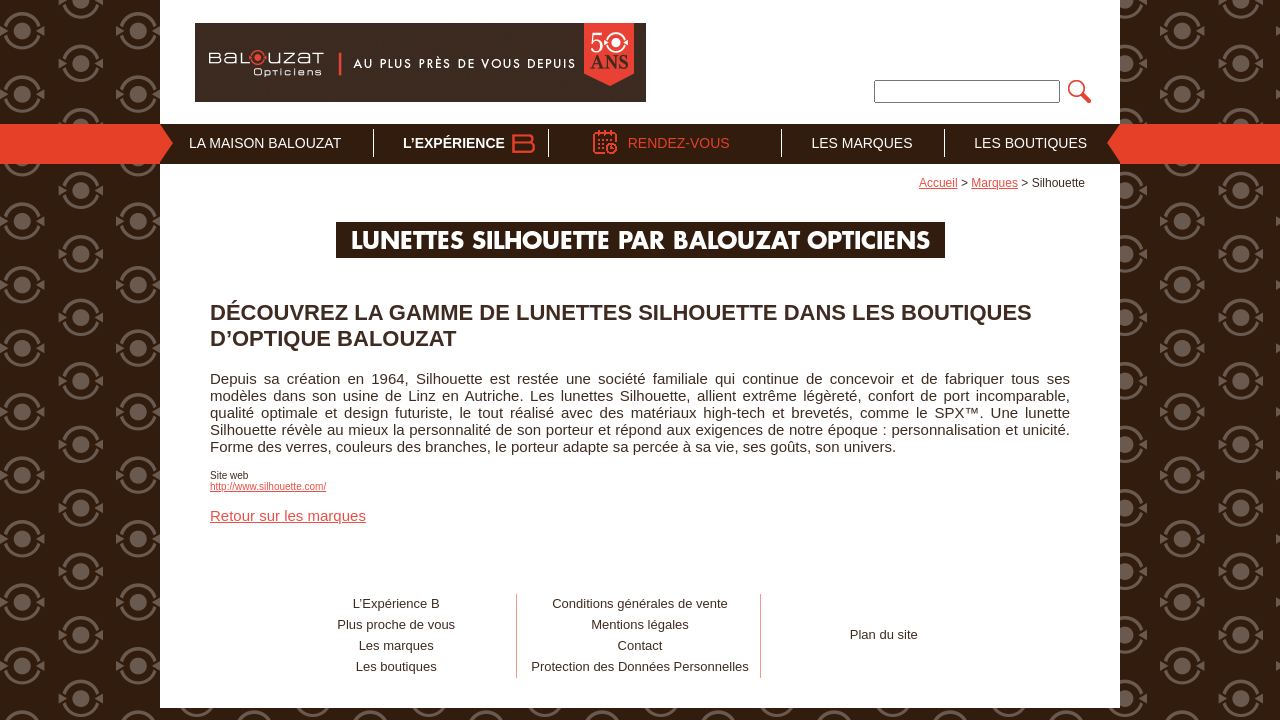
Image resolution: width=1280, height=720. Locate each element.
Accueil (938, 183)
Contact (640, 645)
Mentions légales (640, 624)
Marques (994, 183)
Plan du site (884, 634)
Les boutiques (396, 666)
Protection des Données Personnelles (640, 666)
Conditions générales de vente (640, 603)
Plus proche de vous (396, 624)
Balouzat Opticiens (420, 62)
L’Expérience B (396, 603)
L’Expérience (454, 143)
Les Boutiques (1030, 143)
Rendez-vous (679, 143)
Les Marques (861, 143)
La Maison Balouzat (265, 143)
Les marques (396, 645)
